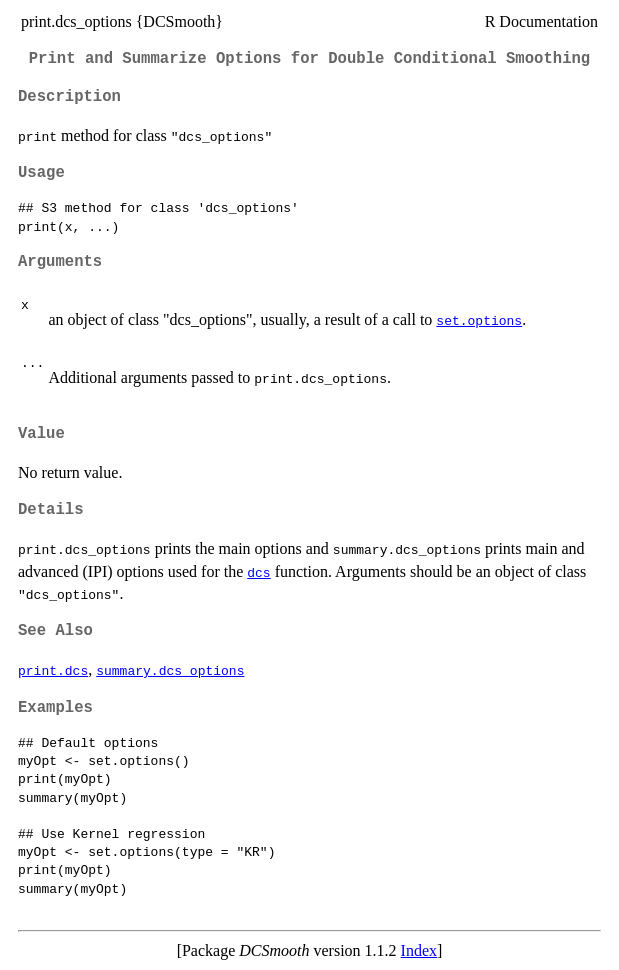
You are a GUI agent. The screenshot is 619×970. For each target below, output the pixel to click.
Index (419, 950)
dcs (258, 572)
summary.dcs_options (170, 670)
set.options (479, 320)
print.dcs (53, 670)
